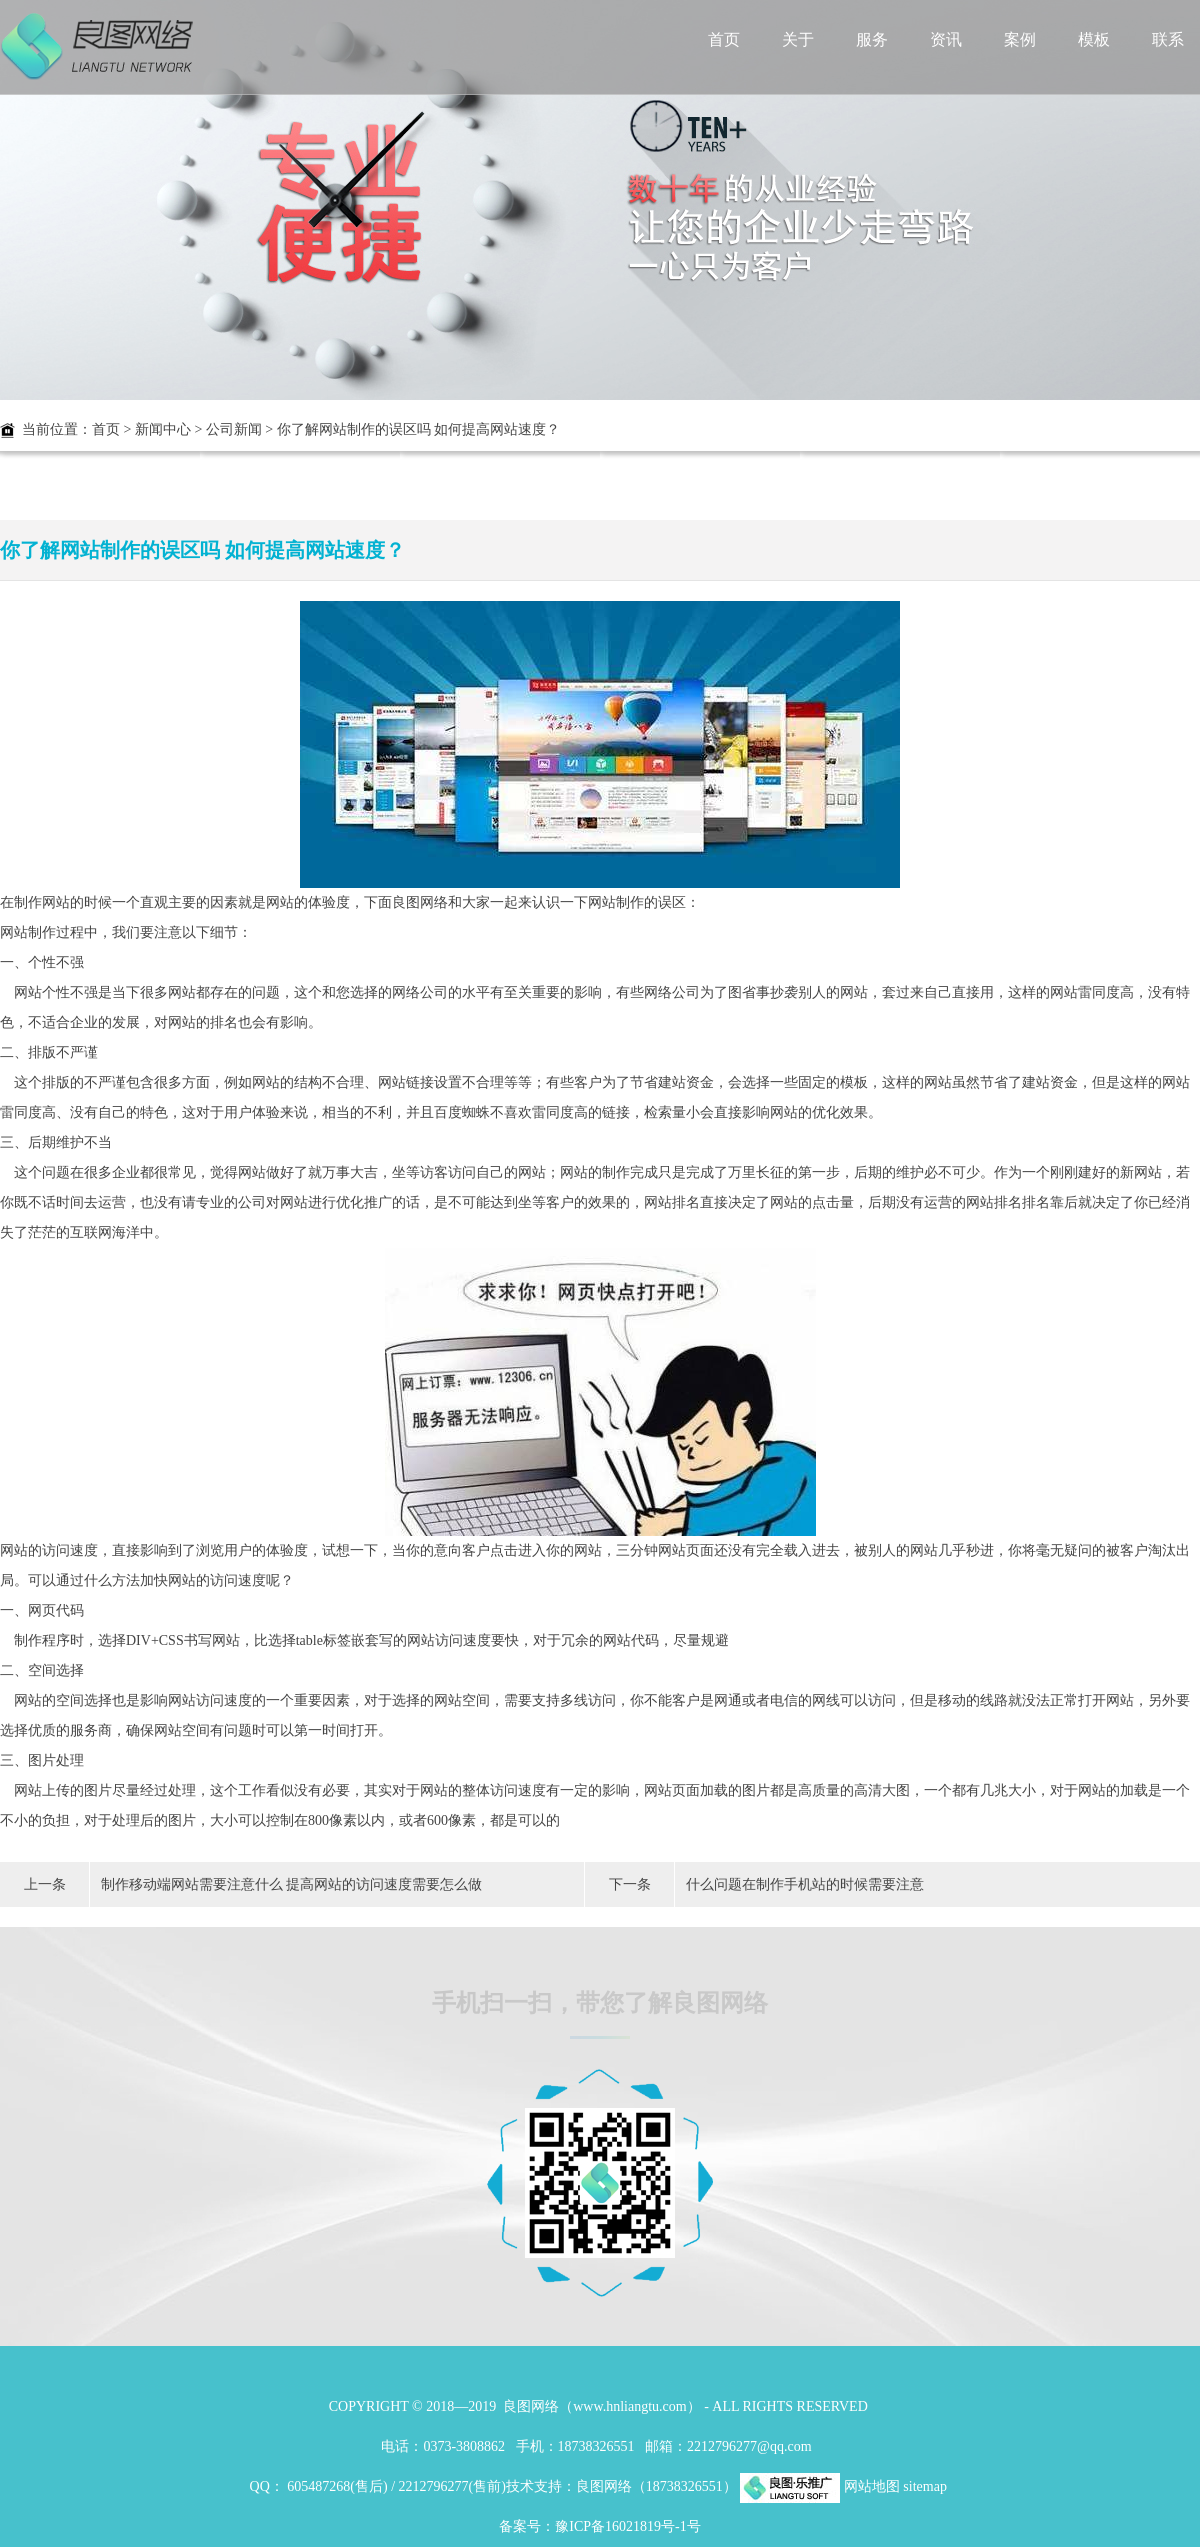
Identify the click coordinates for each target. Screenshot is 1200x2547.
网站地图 (872, 2486)
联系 (1168, 39)
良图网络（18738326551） (656, 2486)
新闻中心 (163, 429)
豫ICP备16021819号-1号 (627, 2526)
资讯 (946, 39)
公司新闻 (234, 429)
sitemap (925, 2486)
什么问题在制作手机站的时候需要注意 (805, 1884)
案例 (1020, 39)
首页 (724, 39)
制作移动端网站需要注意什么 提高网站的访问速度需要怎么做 (292, 1884)
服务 (872, 39)
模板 (1094, 39)
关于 (798, 39)
